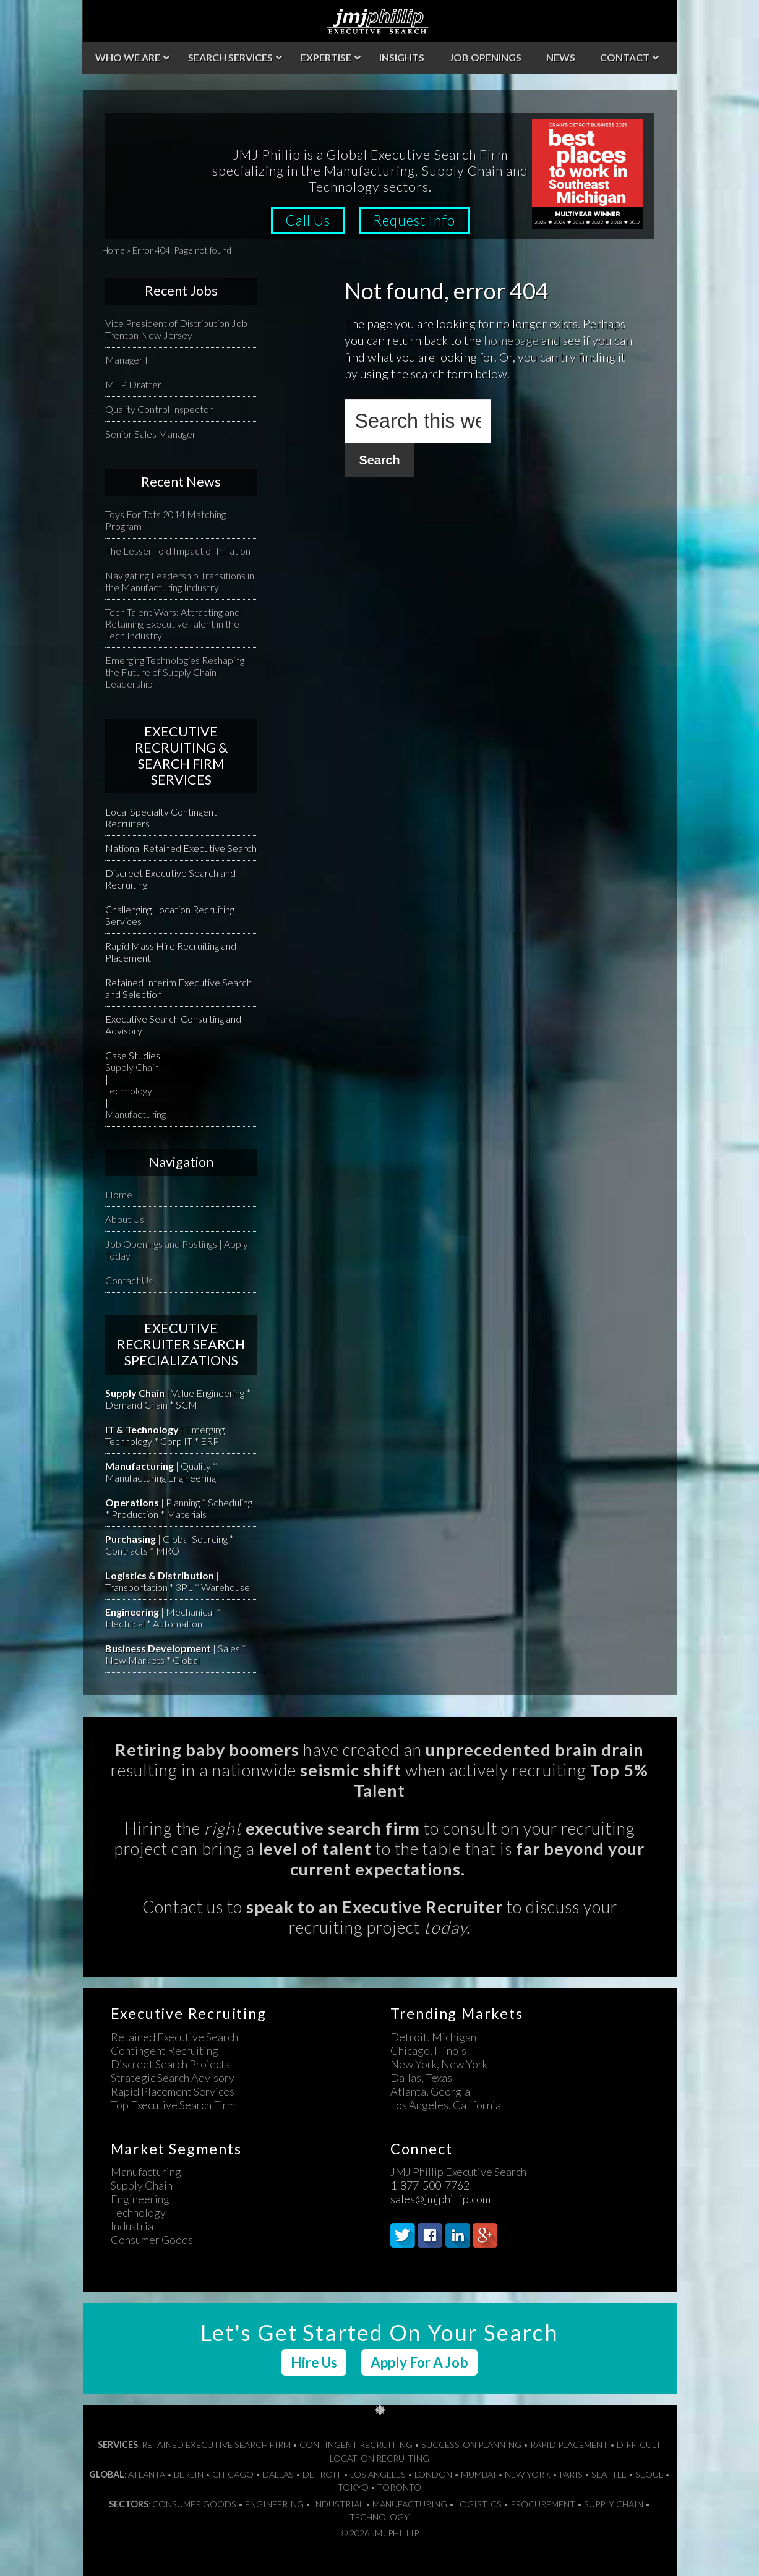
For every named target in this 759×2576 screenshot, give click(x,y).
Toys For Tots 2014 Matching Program (165, 520)
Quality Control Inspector (159, 409)
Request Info (414, 220)
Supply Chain (132, 1067)
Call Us (307, 220)
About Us (124, 1219)
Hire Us (314, 2362)
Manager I (126, 359)
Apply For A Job (419, 2362)
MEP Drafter (133, 384)
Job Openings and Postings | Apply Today (176, 1249)
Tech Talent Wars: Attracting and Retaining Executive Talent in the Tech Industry (172, 623)
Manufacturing (135, 1114)
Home (113, 250)
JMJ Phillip (379, 21)
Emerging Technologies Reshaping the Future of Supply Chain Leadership (174, 671)
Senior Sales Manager (150, 434)
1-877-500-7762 (430, 2185)
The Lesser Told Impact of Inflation (178, 551)
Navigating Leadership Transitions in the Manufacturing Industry (179, 581)
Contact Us (129, 1280)
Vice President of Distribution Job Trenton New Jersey (176, 329)
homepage (511, 340)
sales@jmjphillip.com (440, 2199)
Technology (128, 1090)
